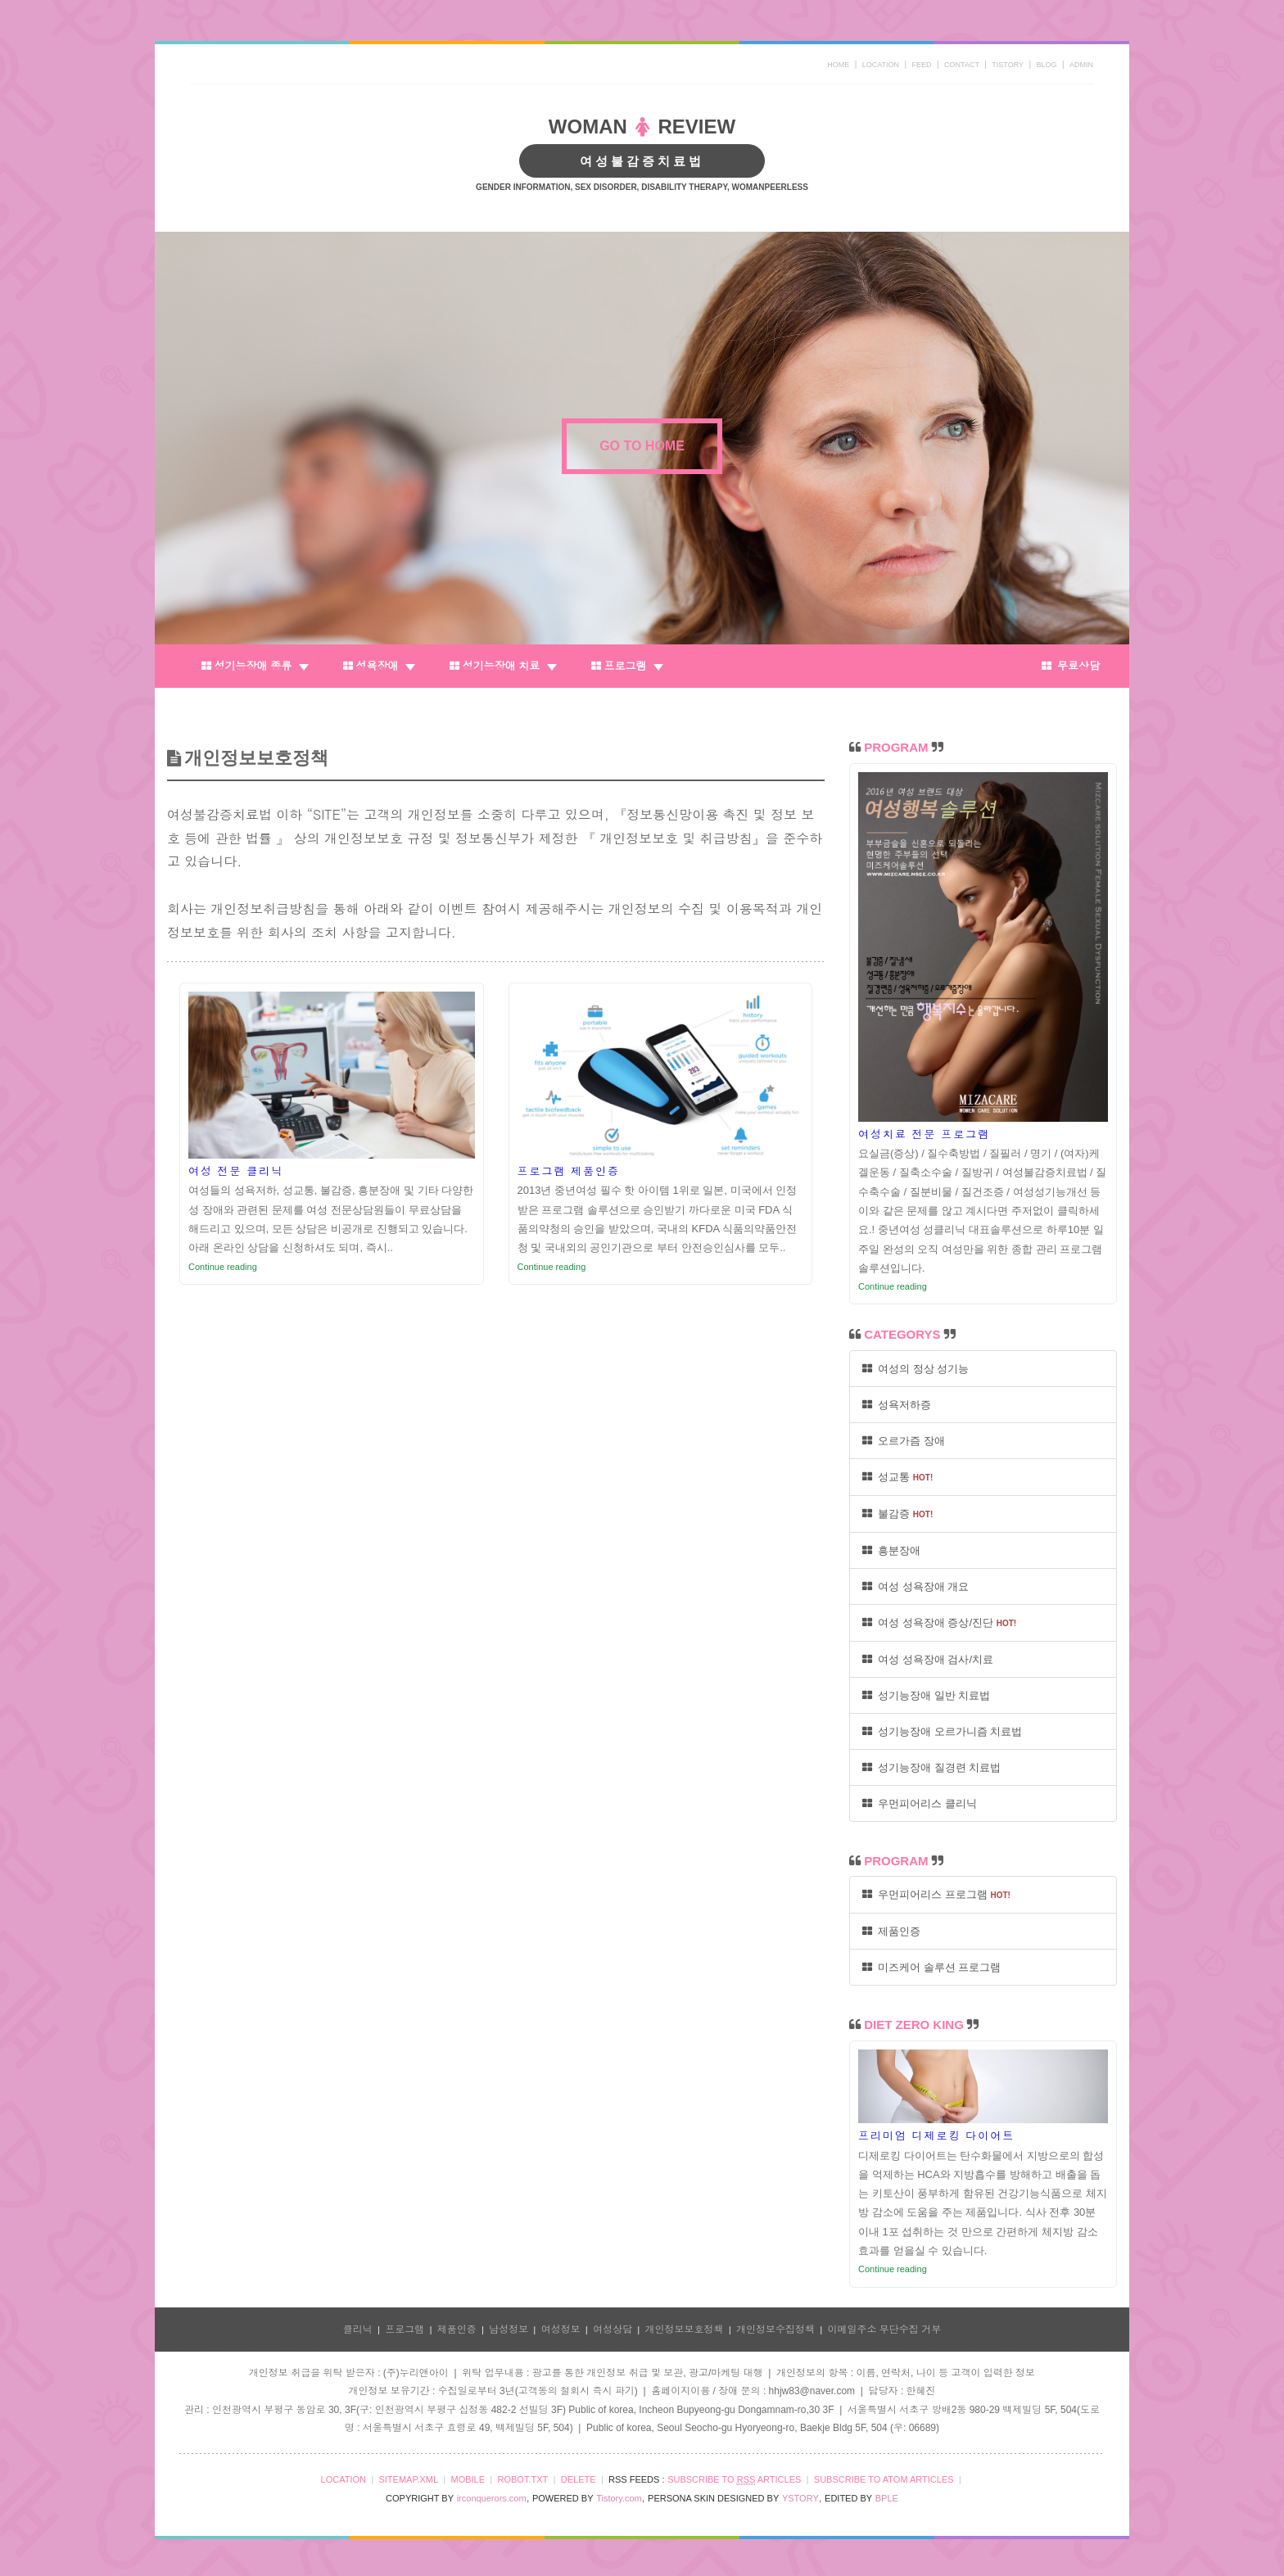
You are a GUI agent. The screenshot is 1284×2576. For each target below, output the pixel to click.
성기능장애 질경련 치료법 (931, 1767)
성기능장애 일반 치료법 (926, 1695)
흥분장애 (891, 1550)
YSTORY (800, 2498)
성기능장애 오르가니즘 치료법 (942, 1731)
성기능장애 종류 (255, 666)
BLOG (1047, 65)
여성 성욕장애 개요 (915, 1586)
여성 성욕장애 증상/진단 (939, 1622)
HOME (838, 65)
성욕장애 (379, 666)
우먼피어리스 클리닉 (919, 1803)
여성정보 (561, 2329)
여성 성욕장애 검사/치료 (927, 1659)
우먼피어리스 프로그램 (936, 1894)
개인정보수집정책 (775, 2329)
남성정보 (508, 2329)
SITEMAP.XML (408, 2479)
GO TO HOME (642, 445)
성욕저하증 (896, 1405)
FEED (922, 65)
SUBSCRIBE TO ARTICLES (734, 2479)
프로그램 (627, 666)
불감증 (897, 1513)
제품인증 (891, 1931)
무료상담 (1071, 666)
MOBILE (467, 2479)
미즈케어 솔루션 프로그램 (931, 1967)
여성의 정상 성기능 (915, 1369)
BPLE (886, 2498)
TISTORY (1008, 65)
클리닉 (358, 2329)
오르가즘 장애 (903, 1441)
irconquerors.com (492, 2498)
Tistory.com (619, 2498)
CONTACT (961, 65)
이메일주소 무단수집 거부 (885, 2329)
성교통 (897, 1477)
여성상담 (612, 2329)
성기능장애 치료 (503, 666)
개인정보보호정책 (684, 2329)
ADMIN (1081, 65)
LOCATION (880, 65)
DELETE (578, 2479)
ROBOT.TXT (523, 2479)
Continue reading (222, 1267)
